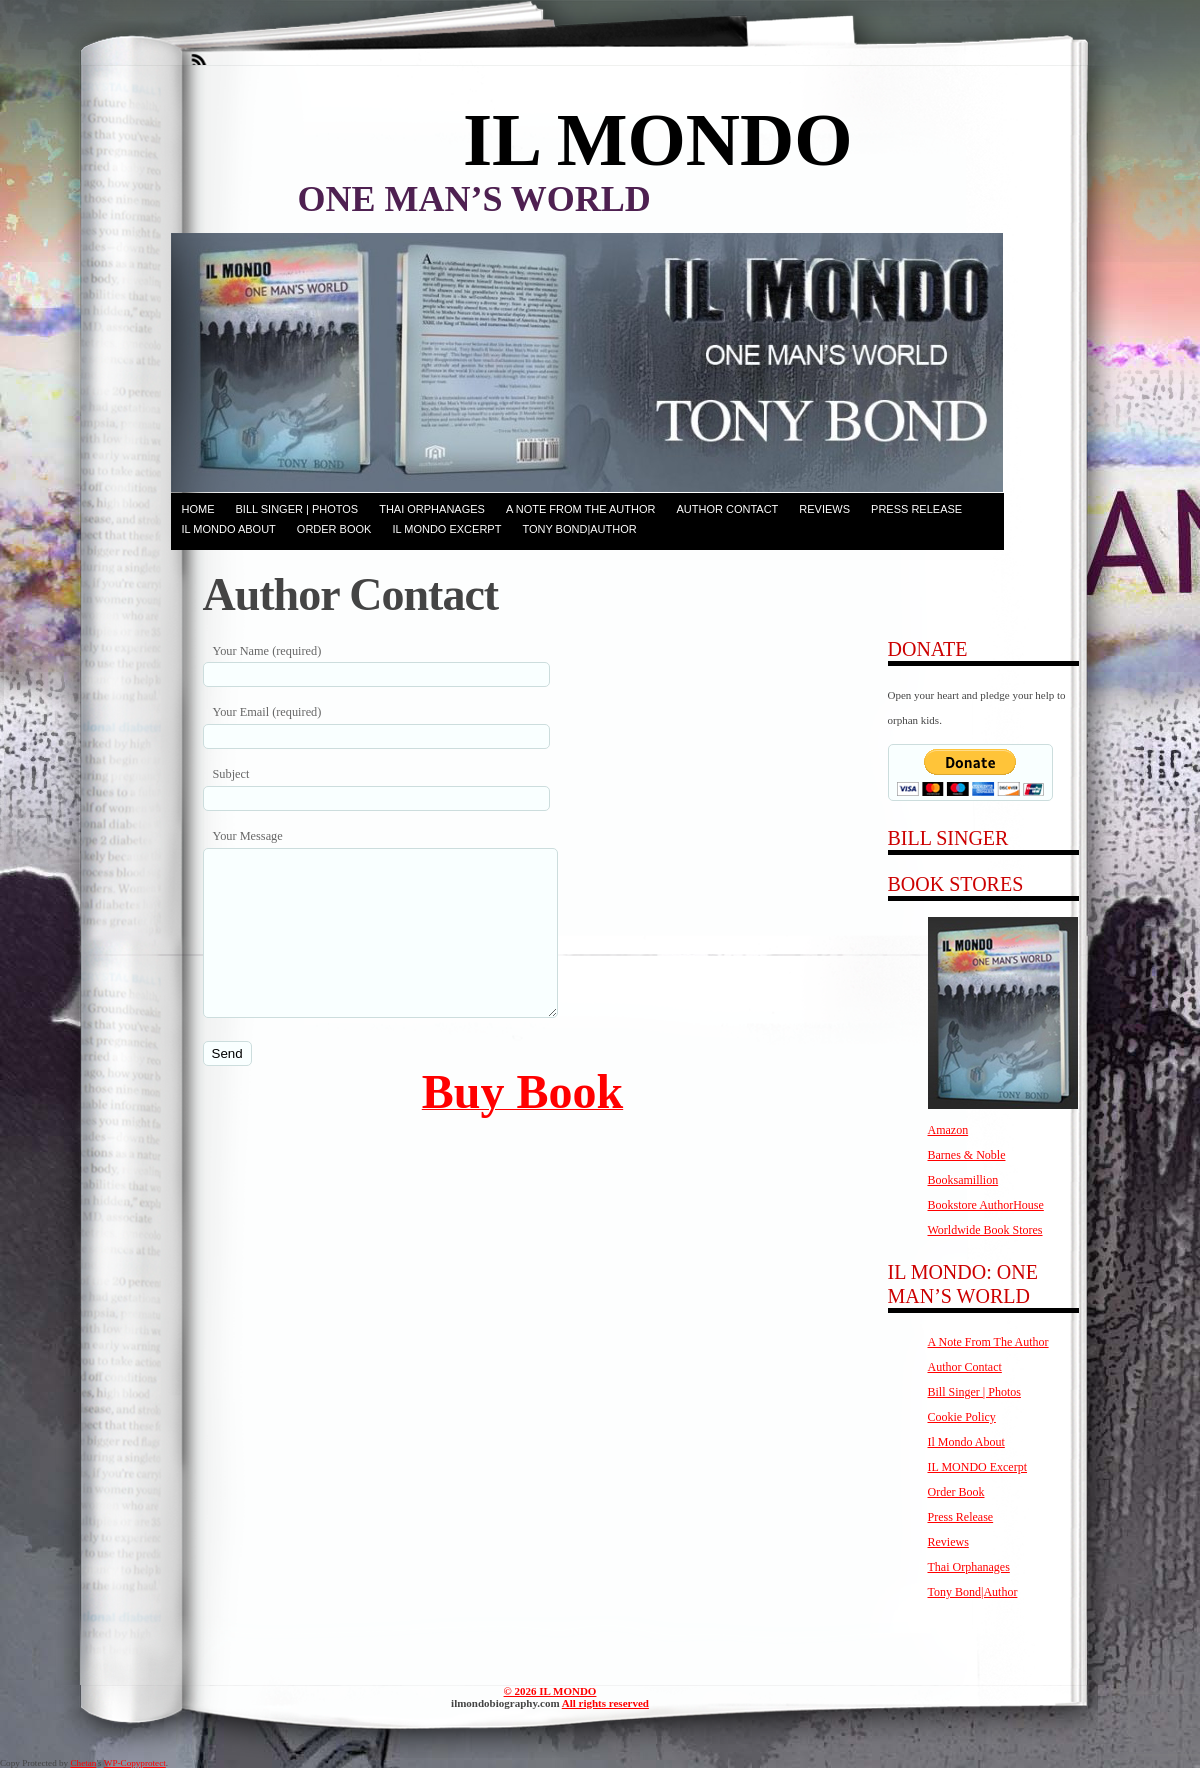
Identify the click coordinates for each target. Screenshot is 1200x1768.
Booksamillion (963, 1180)
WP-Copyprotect (135, 1763)
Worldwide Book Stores (985, 1230)
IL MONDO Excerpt (446, 529)
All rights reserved (605, 1703)
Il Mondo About (229, 529)
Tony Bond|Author (579, 529)
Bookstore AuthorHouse (986, 1205)
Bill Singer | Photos (297, 509)
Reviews (824, 509)
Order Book (334, 529)
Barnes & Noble (967, 1155)
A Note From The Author (581, 509)
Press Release (916, 509)
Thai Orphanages (432, 509)
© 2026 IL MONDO (550, 1691)
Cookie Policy (962, 1417)
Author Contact (727, 509)
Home (198, 509)
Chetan (83, 1763)
